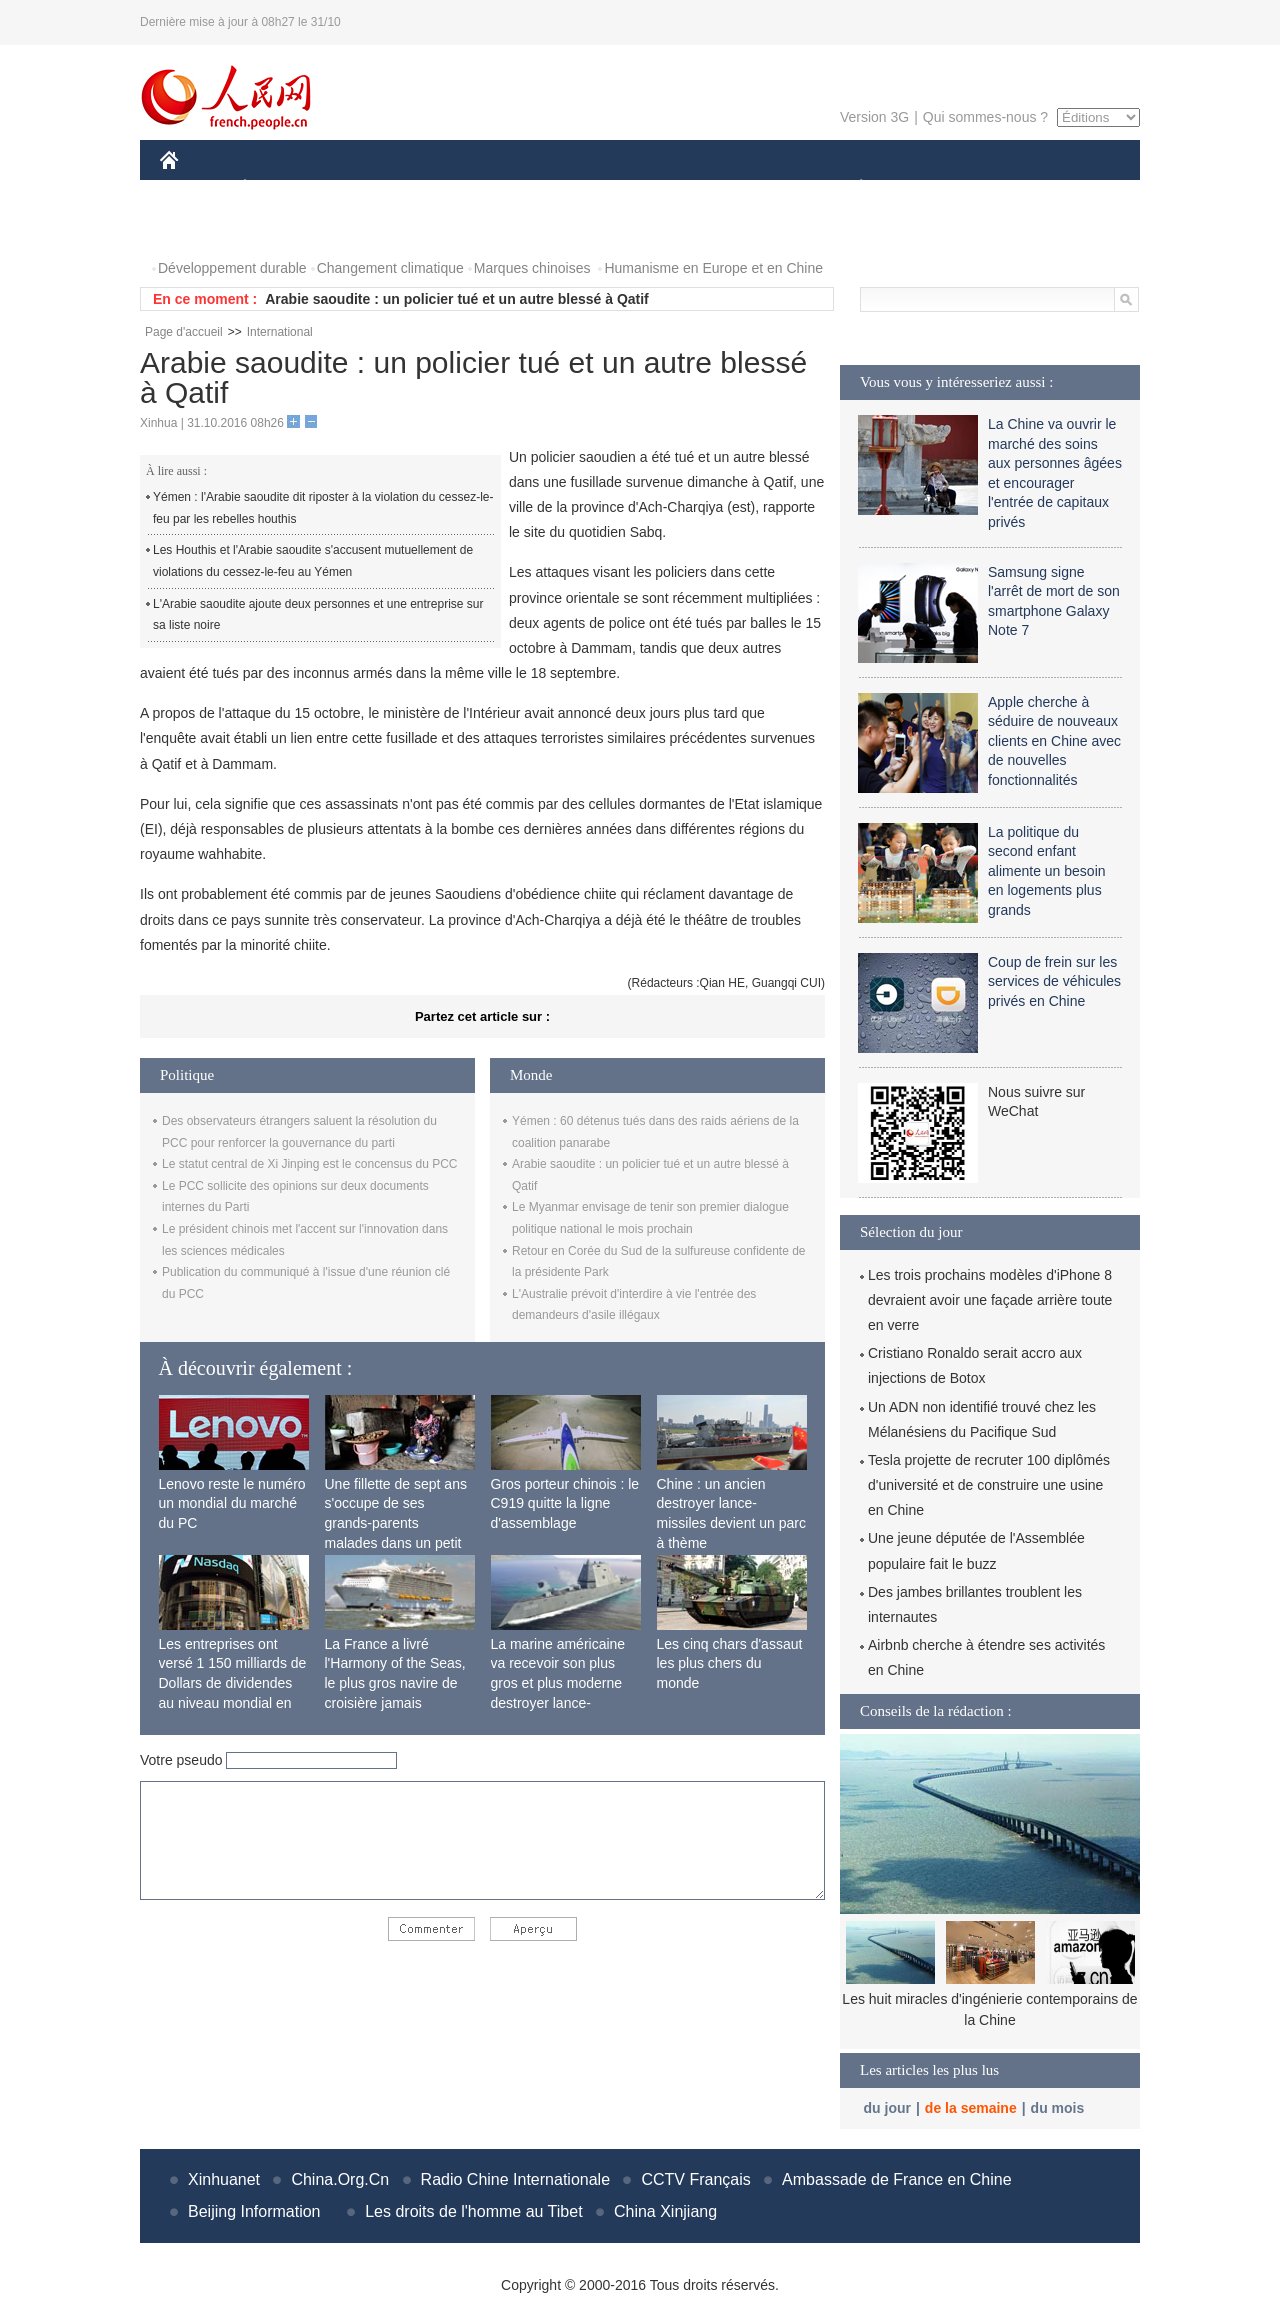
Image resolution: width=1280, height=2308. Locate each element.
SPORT (930, 188)
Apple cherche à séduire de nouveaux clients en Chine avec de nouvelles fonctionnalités (1054, 741)
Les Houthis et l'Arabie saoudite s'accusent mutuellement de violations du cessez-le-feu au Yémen (313, 561)
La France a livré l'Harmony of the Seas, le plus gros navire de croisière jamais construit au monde (395, 1683)
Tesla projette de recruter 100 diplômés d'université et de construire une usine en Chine (989, 1485)
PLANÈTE (850, 188)
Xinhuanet (224, 2179)
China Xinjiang (665, 2211)
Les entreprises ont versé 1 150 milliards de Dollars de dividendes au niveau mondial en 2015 (233, 1683)
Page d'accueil (184, 332)
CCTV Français (695, 2179)
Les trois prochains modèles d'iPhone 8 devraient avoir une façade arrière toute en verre (990, 1300)
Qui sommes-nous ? (985, 117)
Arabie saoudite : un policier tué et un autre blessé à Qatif (457, 299)
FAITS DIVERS (742, 188)
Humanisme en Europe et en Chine (713, 268)
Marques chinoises (532, 268)
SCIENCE (544, 188)
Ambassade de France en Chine (896, 2179)
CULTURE (634, 188)
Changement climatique (390, 268)
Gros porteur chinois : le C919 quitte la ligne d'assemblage (565, 1503)
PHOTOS (201, 228)
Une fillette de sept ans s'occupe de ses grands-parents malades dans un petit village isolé (396, 1523)
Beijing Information (254, 2211)
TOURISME (1016, 188)
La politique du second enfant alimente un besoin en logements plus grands (1047, 871)
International (280, 332)
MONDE (372, 188)
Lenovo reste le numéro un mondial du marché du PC (232, 1503)
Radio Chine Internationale (515, 2179)
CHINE (194, 188)
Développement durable (232, 268)
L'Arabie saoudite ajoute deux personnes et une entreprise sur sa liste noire (318, 615)
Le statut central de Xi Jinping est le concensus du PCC (310, 1164)
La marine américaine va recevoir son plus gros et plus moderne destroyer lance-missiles (558, 1683)
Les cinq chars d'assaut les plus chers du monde (730, 1663)
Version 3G (874, 117)
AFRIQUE (456, 188)
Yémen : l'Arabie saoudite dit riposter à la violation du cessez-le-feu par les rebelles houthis (323, 508)
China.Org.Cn (340, 2179)
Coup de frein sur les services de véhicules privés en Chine (1054, 981)
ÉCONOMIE (281, 188)
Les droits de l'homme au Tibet (473, 2211)
